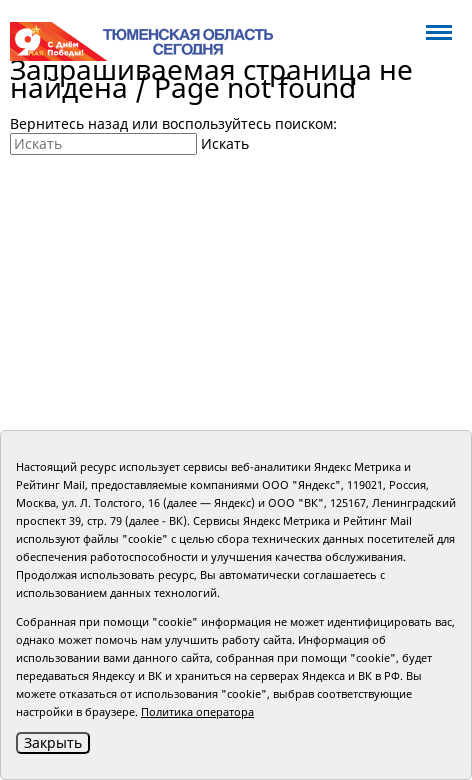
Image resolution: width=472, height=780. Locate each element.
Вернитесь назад (69, 123)
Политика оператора (197, 711)
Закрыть (53, 742)
